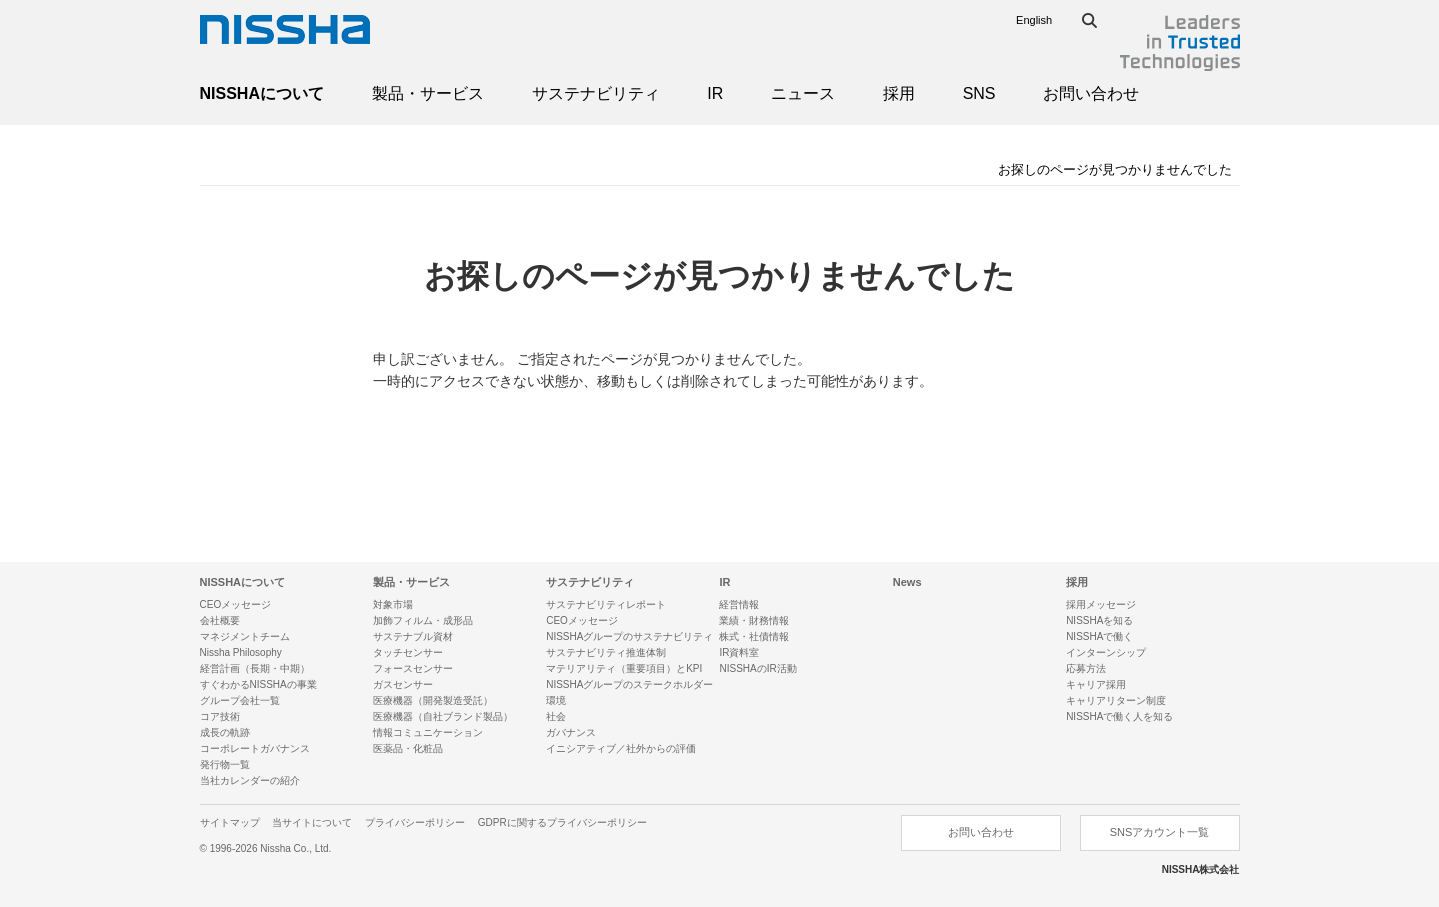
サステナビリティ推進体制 (606, 652)
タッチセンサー (408, 652)
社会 (556, 716)
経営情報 (739, 604)
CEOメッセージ (236, 604)
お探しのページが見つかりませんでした (1115, 169)
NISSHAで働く (1099, 636)
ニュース (803, 93)
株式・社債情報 (754, 636)
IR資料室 (739, 652)
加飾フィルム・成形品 (423, 620)
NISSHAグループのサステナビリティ (629, 636)
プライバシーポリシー (415, 822)
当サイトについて (312, 822)
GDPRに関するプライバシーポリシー (562, 822)
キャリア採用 (1096, 684)
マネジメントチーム (245, 636)
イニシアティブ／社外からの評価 (621, 748)
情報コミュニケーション (428, 732)
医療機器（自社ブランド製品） (443, 716)
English (1034, 20)
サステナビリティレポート (606, 604)
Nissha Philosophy (241, 652)
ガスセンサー (403, 684)
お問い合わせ (1091, 93)
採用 (899, 93)
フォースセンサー (413, 668)
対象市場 (393, 604)
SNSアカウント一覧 (1160, 832)
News (907, 582)
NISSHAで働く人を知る (1119, 716)
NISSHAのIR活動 (757, 668)
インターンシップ (1106, 652)
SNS (979, 93)
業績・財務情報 (754, 620)
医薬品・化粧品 (408, 748)
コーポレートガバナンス (255, 748)
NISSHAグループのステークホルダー (629, 684)
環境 (556, 700)
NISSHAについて (262, 93)
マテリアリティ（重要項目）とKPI (624, 668)
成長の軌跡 (225, 732)
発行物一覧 (225, 764)
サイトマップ (230, 822)
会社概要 (220, 620)
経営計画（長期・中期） (255, 668)
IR (715, 93)
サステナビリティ (596, 93)
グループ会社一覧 (240, 700)
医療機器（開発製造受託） (433, 700)
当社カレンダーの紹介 (250, 780)
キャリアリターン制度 (1116, 700)
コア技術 (220, 716)
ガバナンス (571, 732)
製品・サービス (428, 93)
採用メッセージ (1101, 604)
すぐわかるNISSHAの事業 (258, 684)
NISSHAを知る (1099, 620)
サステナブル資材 (413, 636)
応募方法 (1086, 668)
